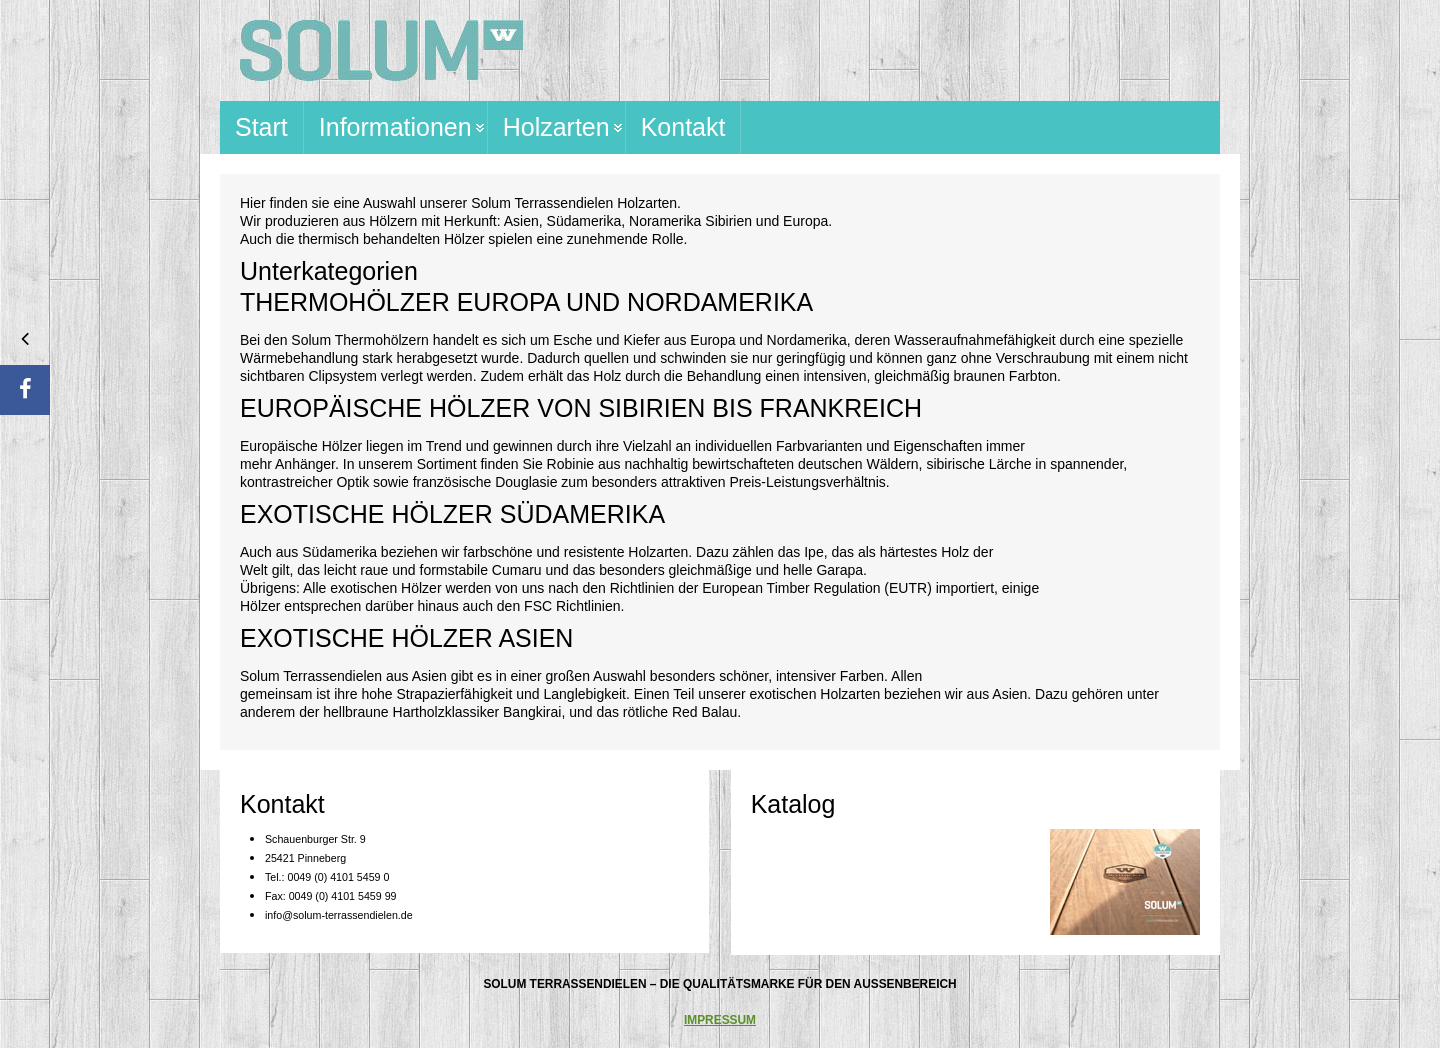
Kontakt (683, 127)
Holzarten (556, 127)
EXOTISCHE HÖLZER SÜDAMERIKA (452, 514)
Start (261, 127)
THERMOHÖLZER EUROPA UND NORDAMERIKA (526, 302)
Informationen (395, 127)
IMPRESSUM (720, 1020)
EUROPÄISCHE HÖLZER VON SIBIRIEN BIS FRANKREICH (581, 408)
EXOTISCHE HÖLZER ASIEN (406, 638)
